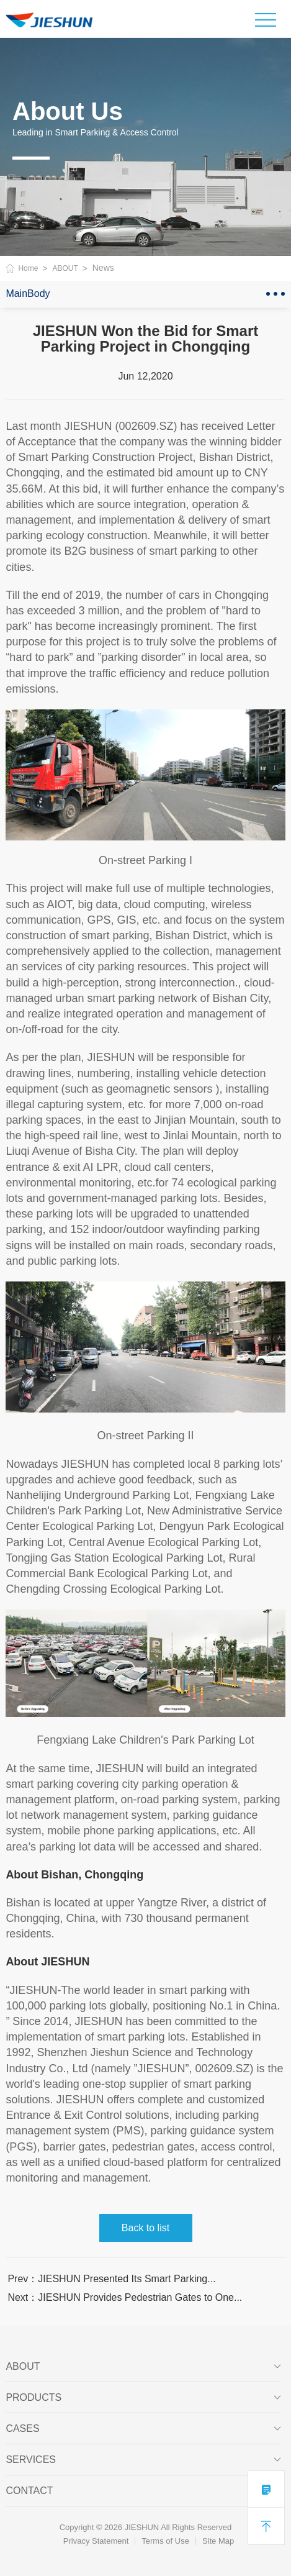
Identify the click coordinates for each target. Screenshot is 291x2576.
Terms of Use (165, 2541)
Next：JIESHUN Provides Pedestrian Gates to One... (124, 2297)
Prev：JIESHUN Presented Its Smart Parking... (111, 2278)
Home (28, 268)
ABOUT (65, 268)
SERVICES (143, 2459)
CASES (143, 2428)
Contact (143, 2490)
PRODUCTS (143, 2397)
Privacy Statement (96, 2541)
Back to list (145, 2228)
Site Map (218, 2541)
